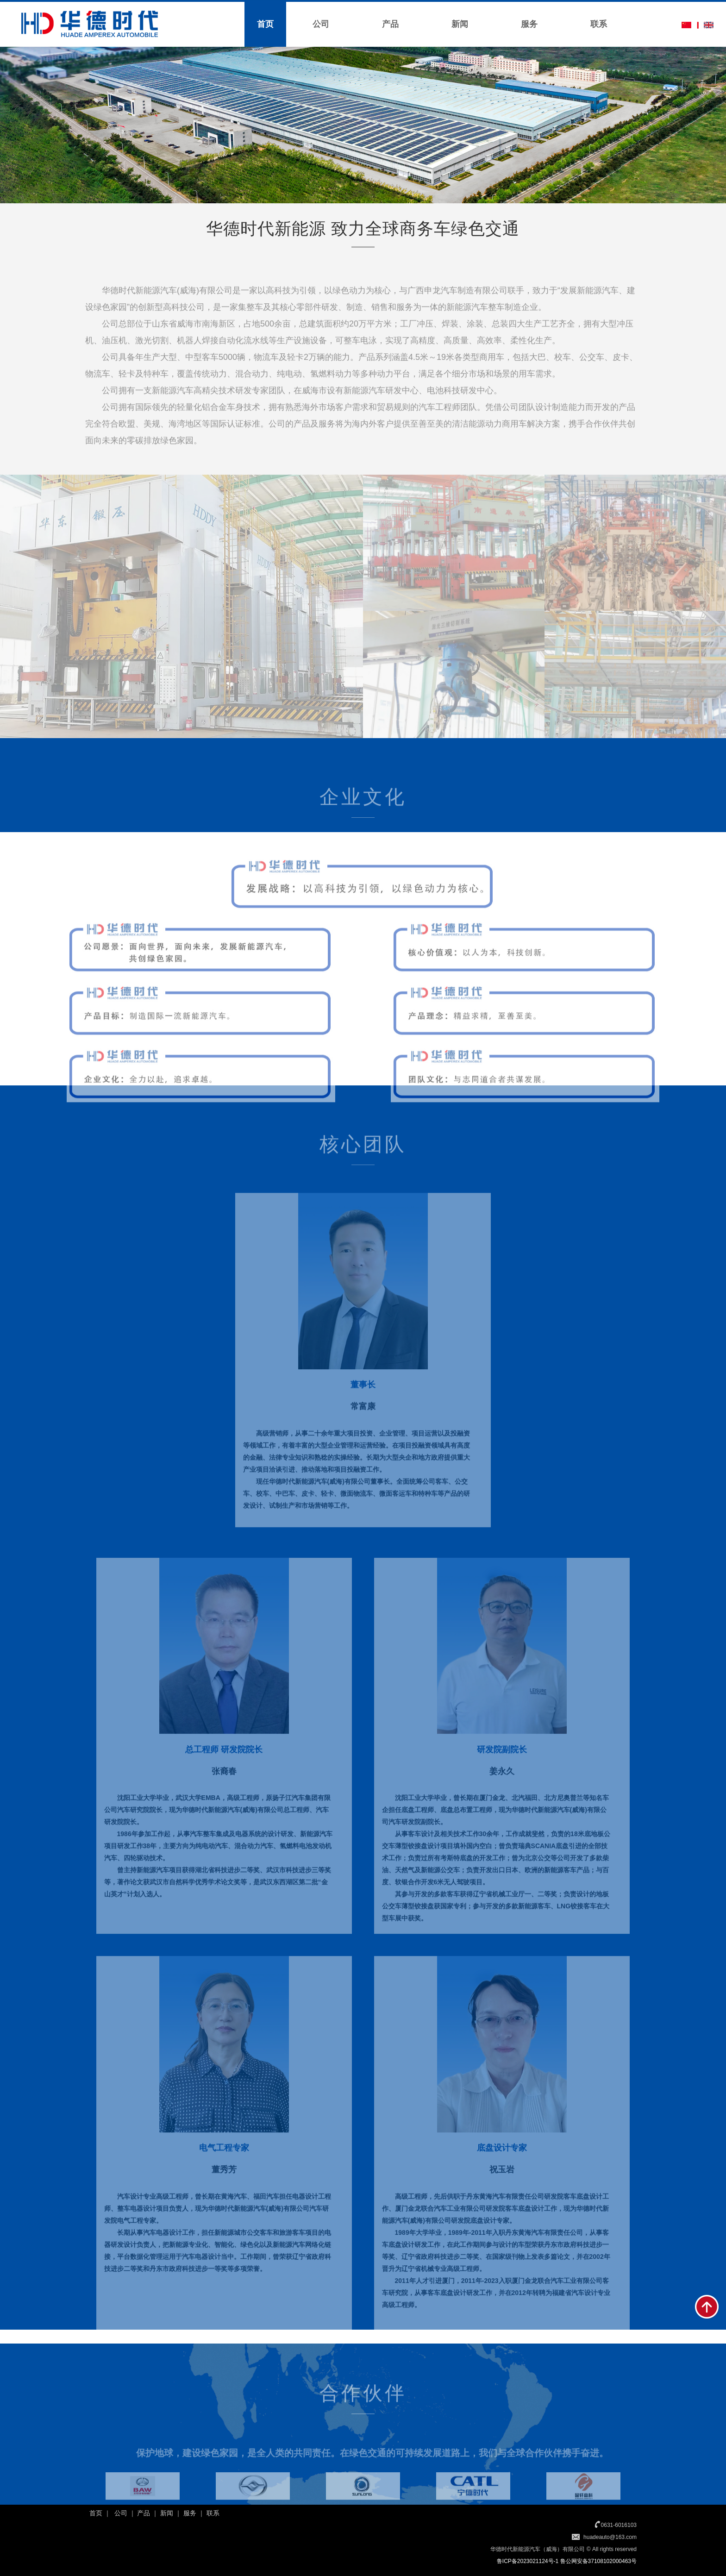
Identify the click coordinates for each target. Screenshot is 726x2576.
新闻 (459, 24)
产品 (390, 24)
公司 (321, 24)
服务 (529, 24)
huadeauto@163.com (610, 2537)
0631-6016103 (619, 2525)
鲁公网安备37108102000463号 (598, 2561)
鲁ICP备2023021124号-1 (527, 2561)
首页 (265, 24)
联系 (598, 24)
